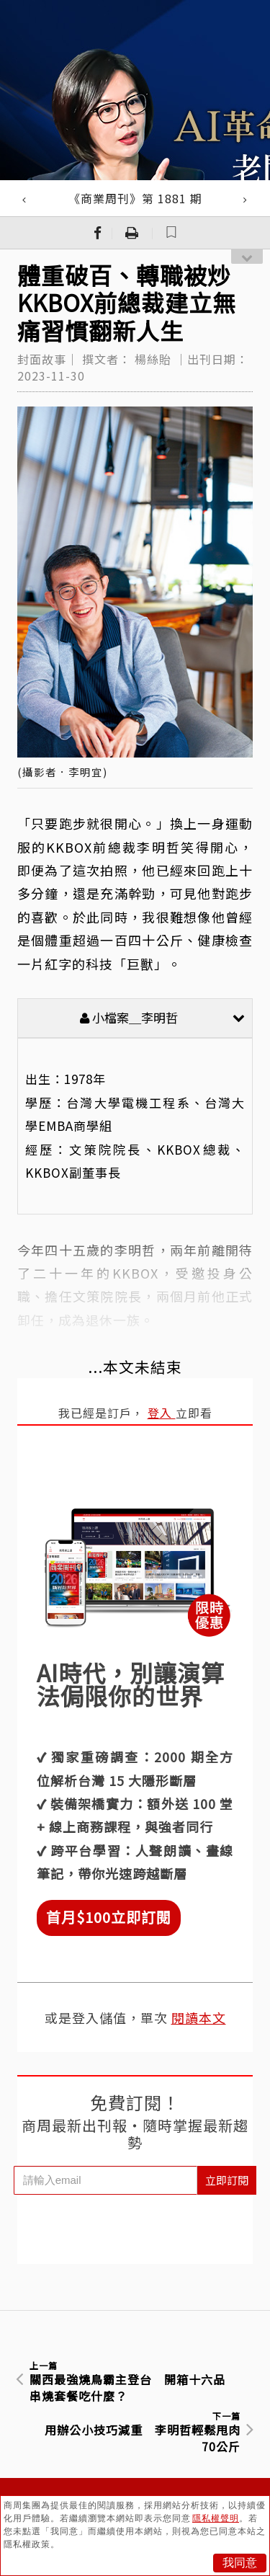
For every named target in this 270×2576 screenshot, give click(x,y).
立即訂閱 (226, 2180)
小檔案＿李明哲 (162, 1017)
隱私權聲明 (215, 2518)
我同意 (239, 2563)
